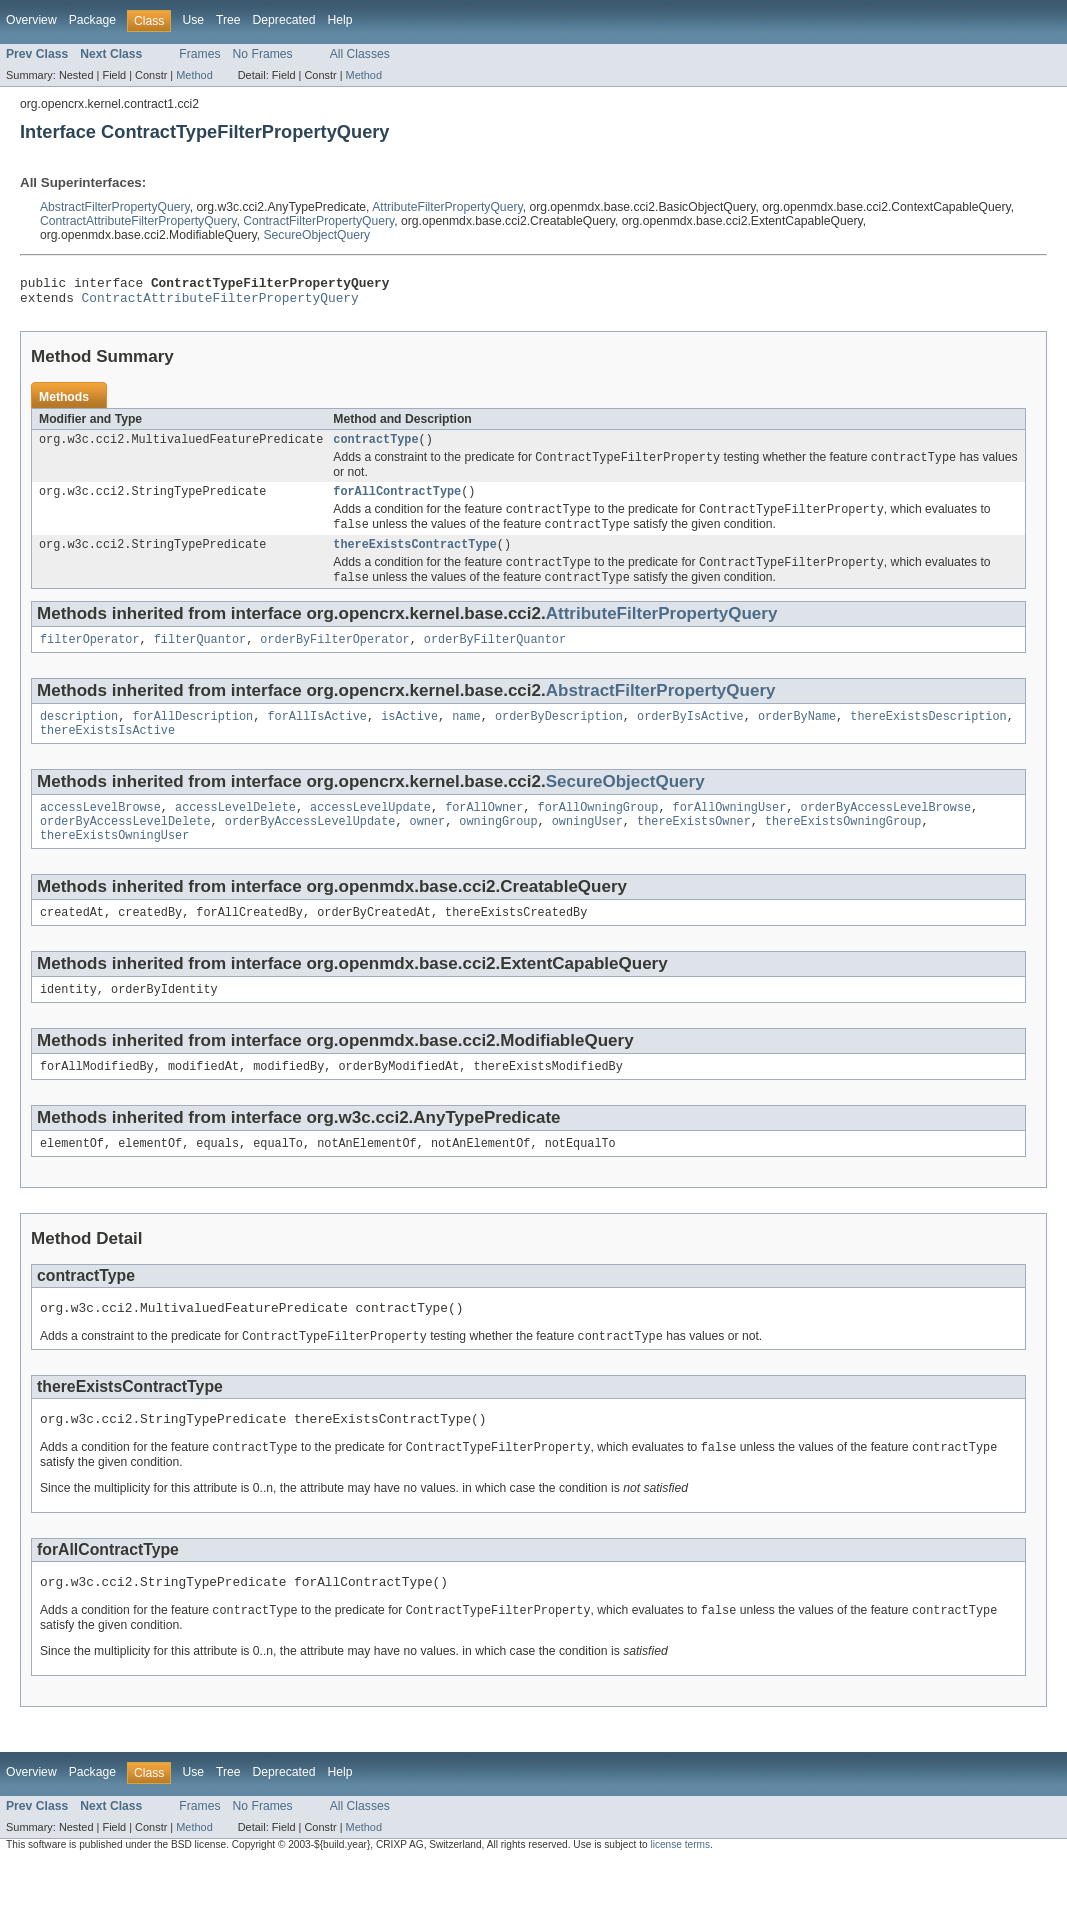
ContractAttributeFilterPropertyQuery (138, 221)
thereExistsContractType (414, 559)
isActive (409, 737)
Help (339, 20)
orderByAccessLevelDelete (125, 848)
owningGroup (498, 848)
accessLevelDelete (235, 832)
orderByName (797, 737)
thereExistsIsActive (107, 753)
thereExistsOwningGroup (843, 848)
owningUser (587, 848)
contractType (375, 447)
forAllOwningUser (730, 832)
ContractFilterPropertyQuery (318, 221)
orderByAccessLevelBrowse (885, 832)
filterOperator (90, 658)
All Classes (360, 54)
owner (428, 848)
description (79, 737)
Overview (31, 20)
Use (193, 20)
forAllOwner (484, 832)
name (466, 737)
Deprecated (284, 20)
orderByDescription (559, 737)
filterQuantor (200, 658)
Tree (228, 20)
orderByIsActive (690, 737)
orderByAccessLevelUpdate (310, 848)
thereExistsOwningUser (114, 864)
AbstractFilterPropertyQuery (115, 207)
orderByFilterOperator (334, 658)
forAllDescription (192, 737)
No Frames (263, 54)
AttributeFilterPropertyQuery (447, 207)
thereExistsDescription (928, 737)
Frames (199, 54)
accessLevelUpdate (370, 832)
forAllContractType (397, 502)
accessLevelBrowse (100, 832)
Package (92, 20)
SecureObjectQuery (316, 235)
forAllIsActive (317, 737)
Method (194, 75)
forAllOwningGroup (597, 832)
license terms (680, 1893)
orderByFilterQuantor (495, 658)
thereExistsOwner (694, 848)
